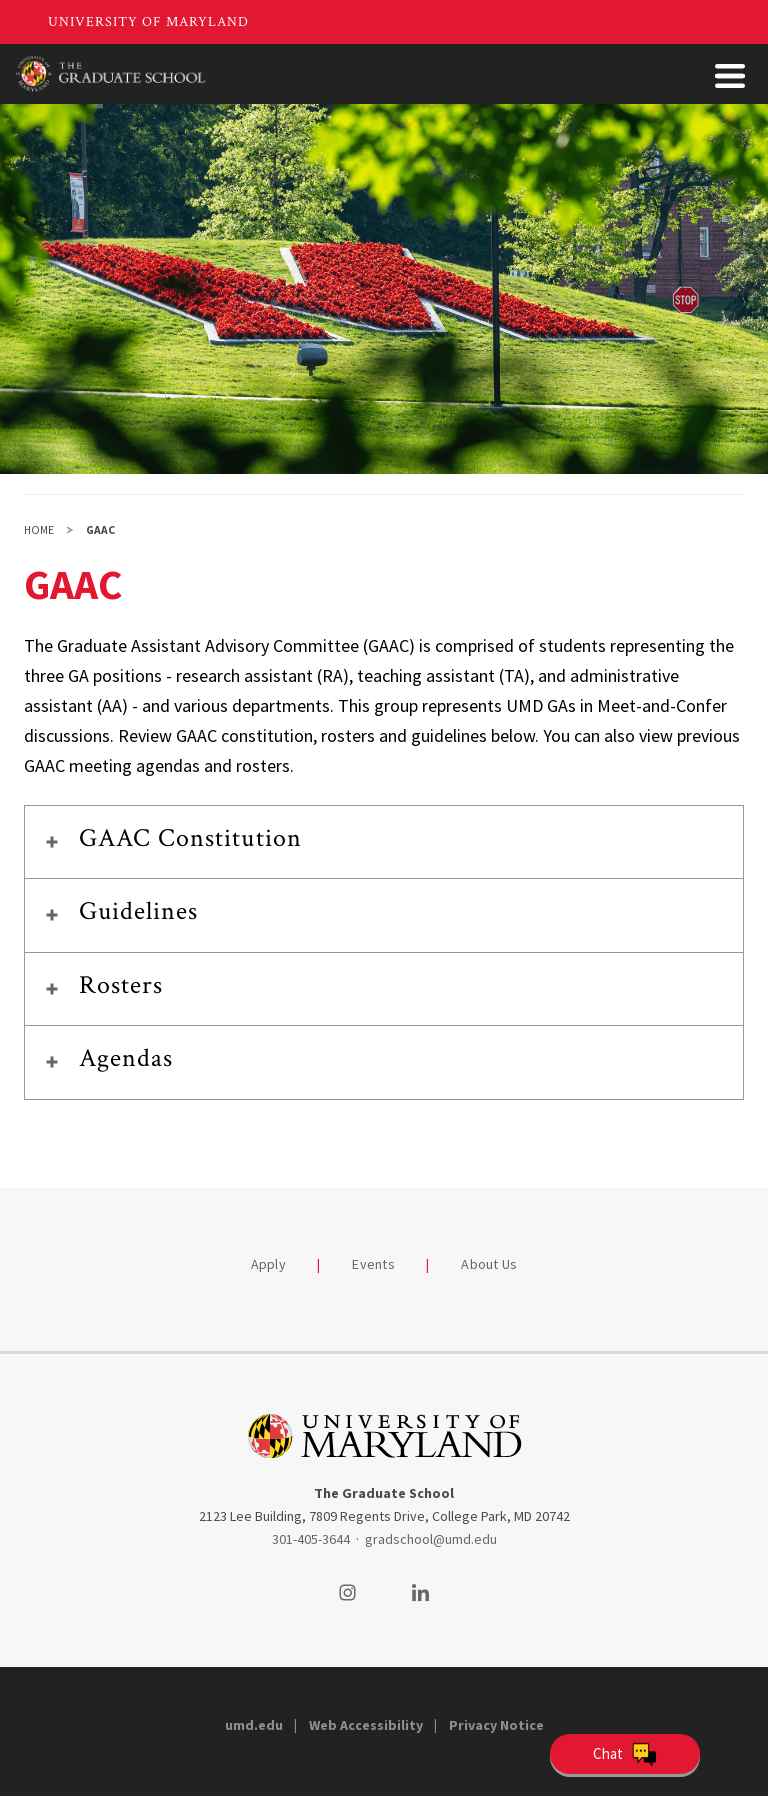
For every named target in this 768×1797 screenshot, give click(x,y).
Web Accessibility (366, 1725)
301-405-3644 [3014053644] (311, 1539)
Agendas (126, 1058)
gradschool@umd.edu (431, 1539)
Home (39, 530)
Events (373, 1264)
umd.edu (254, 1725)
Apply (268, 1264)
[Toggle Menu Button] (730, 76)
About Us (489, 1264)
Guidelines (138, 911)
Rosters (121, 985)
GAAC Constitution (190, 838)
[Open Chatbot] (625, 1754)
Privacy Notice (496, 1725)
